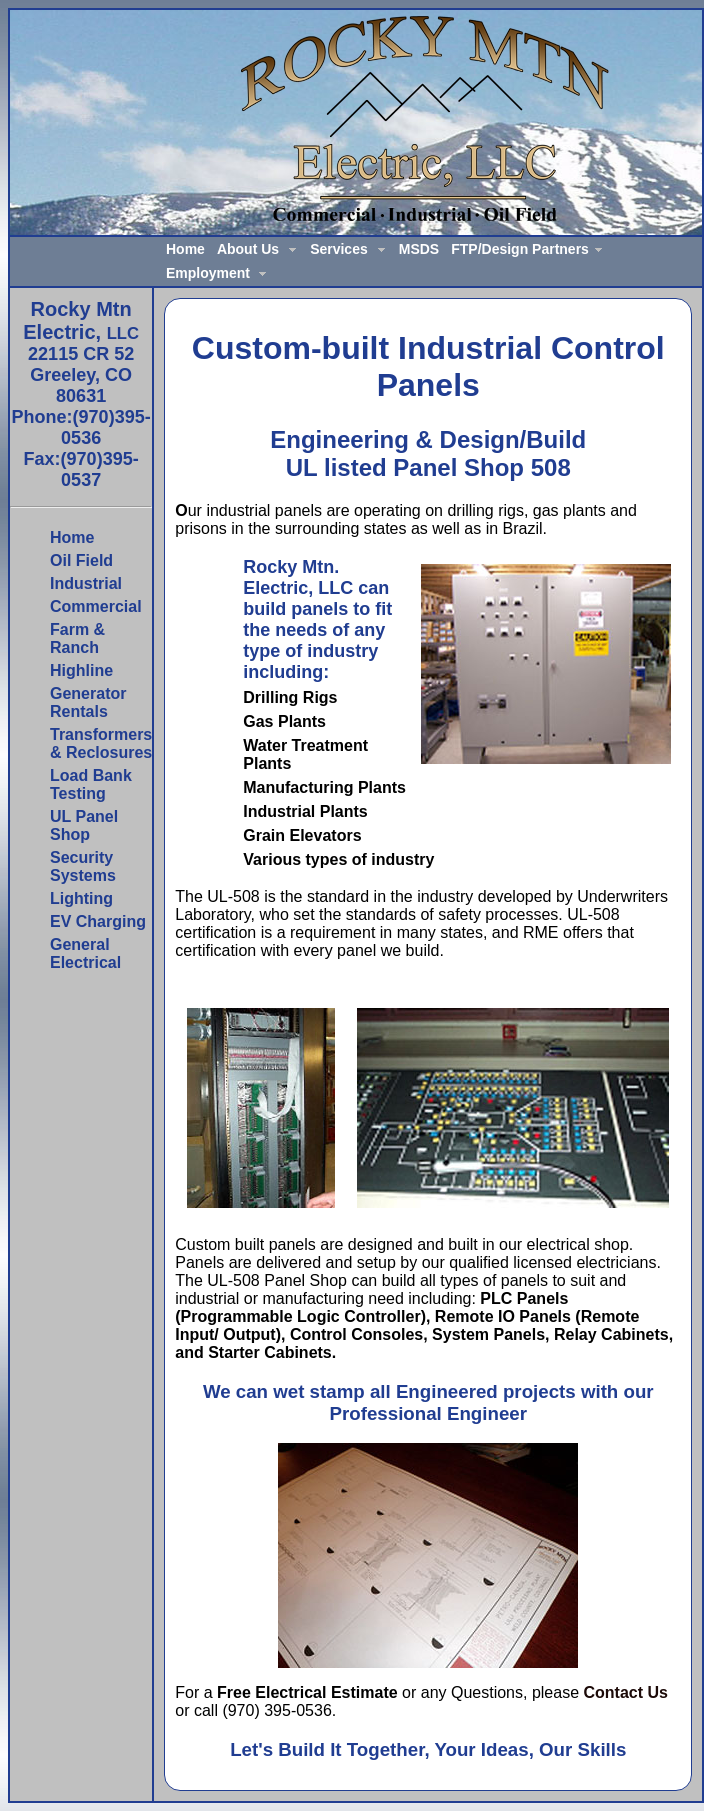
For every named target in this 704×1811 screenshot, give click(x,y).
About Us (248, 249)
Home (185, 249)
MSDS (419, 249)
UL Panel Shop (84, 825)
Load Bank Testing (91, 784)
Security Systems (83, 866)
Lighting (81, 898)
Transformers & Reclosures (101, 743)
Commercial (96, 606)
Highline (81, 670)
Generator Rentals (88, 702)
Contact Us (626, 1692)
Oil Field (81, 560)
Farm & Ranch (77, 638)
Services (339, 249)
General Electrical (85, 953)
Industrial (86, 583)
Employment (208, 273)
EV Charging (98, 921)
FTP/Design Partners (520, 249)
